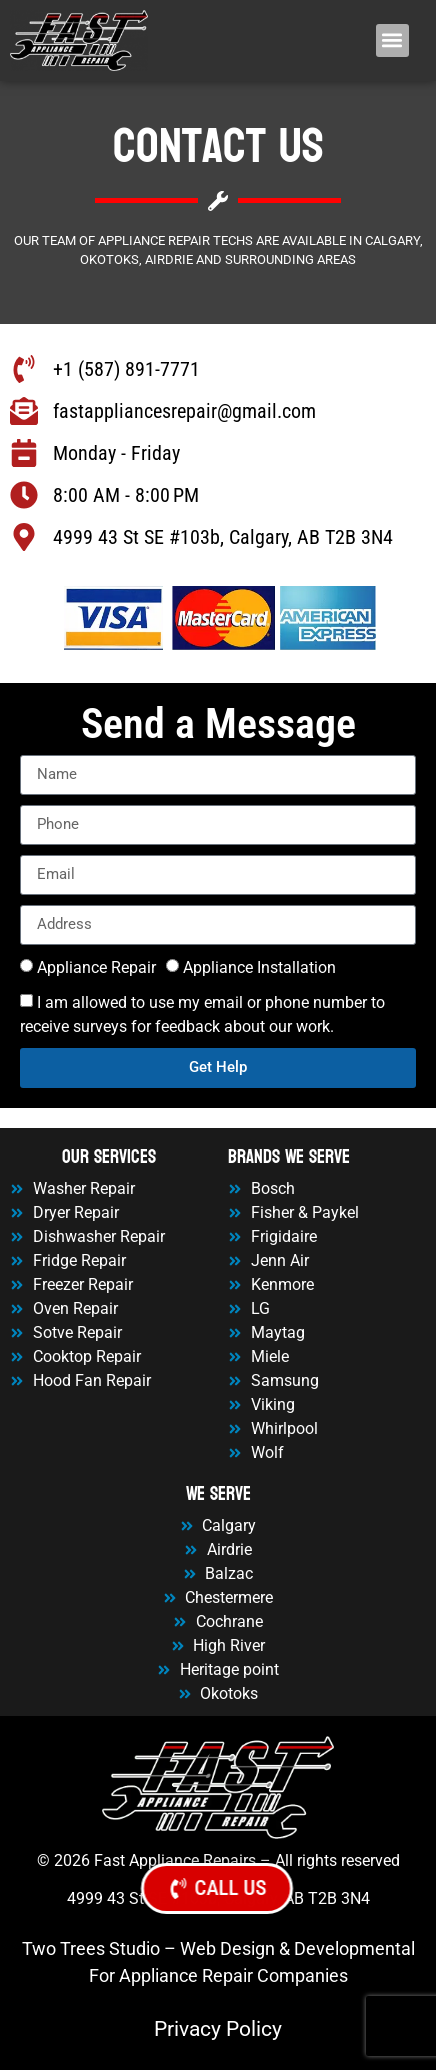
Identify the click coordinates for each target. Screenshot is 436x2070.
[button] (392, 40)
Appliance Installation (259, 966)
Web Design (227, 1948)
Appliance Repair (96, 966)
